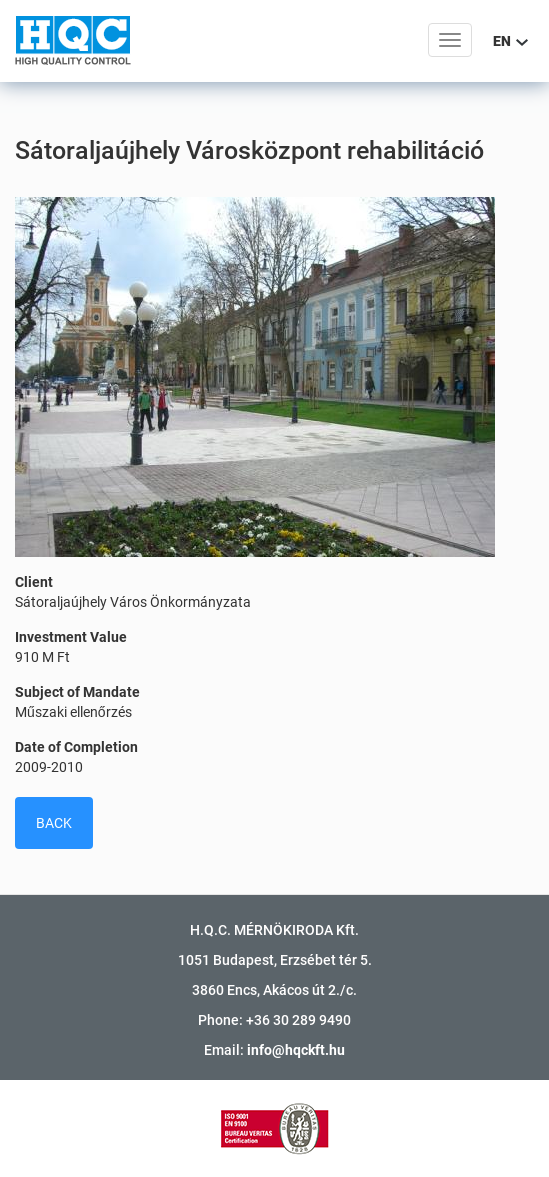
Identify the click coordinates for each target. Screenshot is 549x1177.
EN (510, 41)
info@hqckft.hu (296, 1050)
